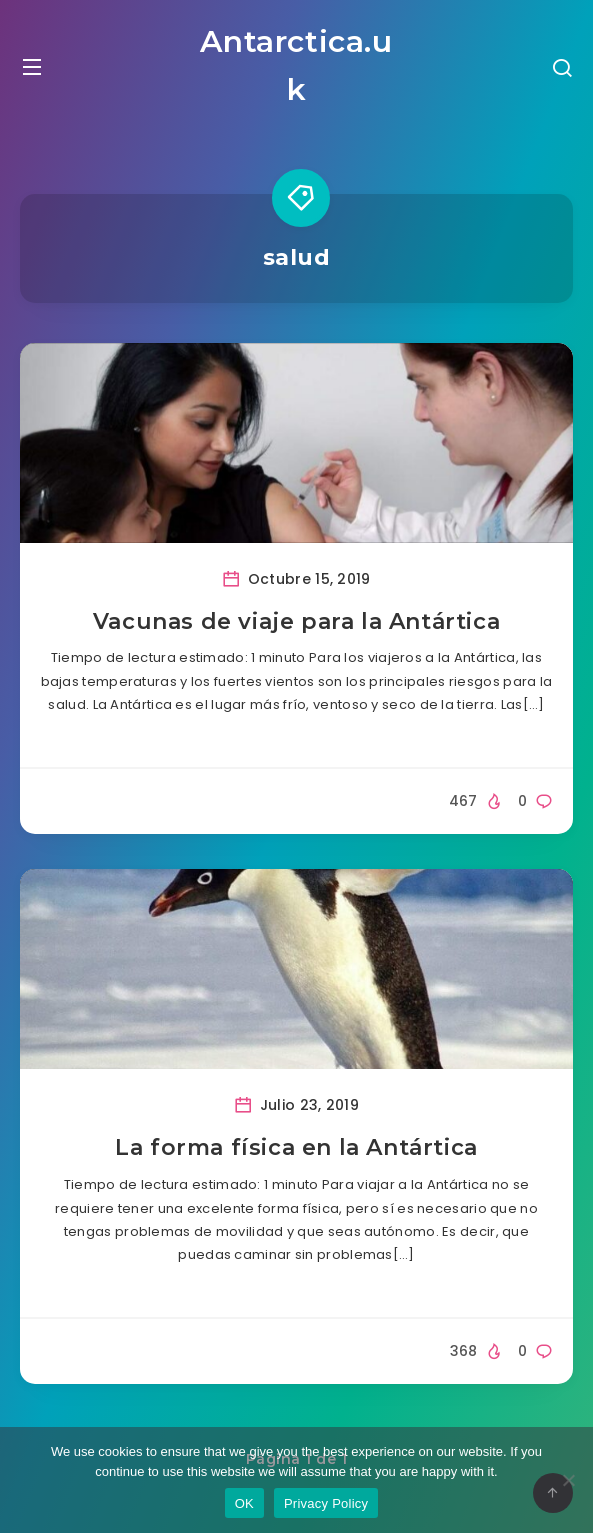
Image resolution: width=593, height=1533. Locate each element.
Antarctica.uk (296, 65)
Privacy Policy (326, 1503)
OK (244, 1503)
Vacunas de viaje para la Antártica (296, 621)
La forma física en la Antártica (296, 1147)
